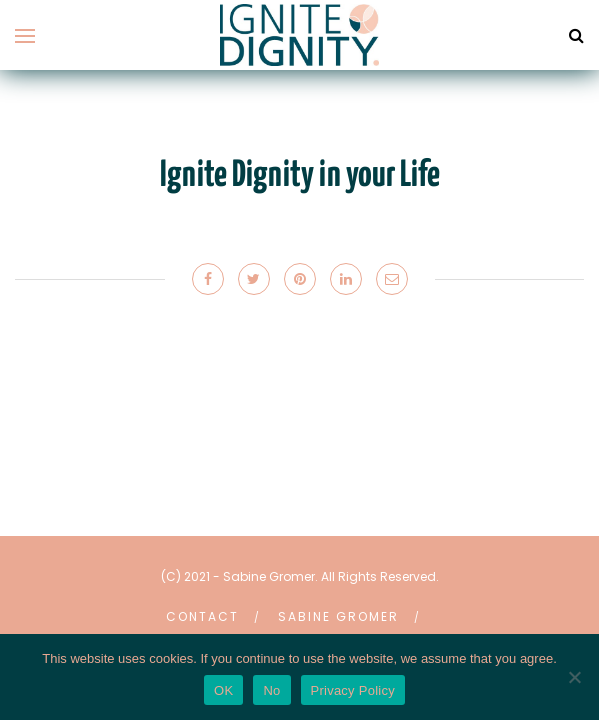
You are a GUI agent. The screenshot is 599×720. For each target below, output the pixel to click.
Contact (202, 616)
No (271, 690)
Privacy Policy (353, 690)
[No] (574, 677)
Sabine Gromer (338, 616)
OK (223, 690)
